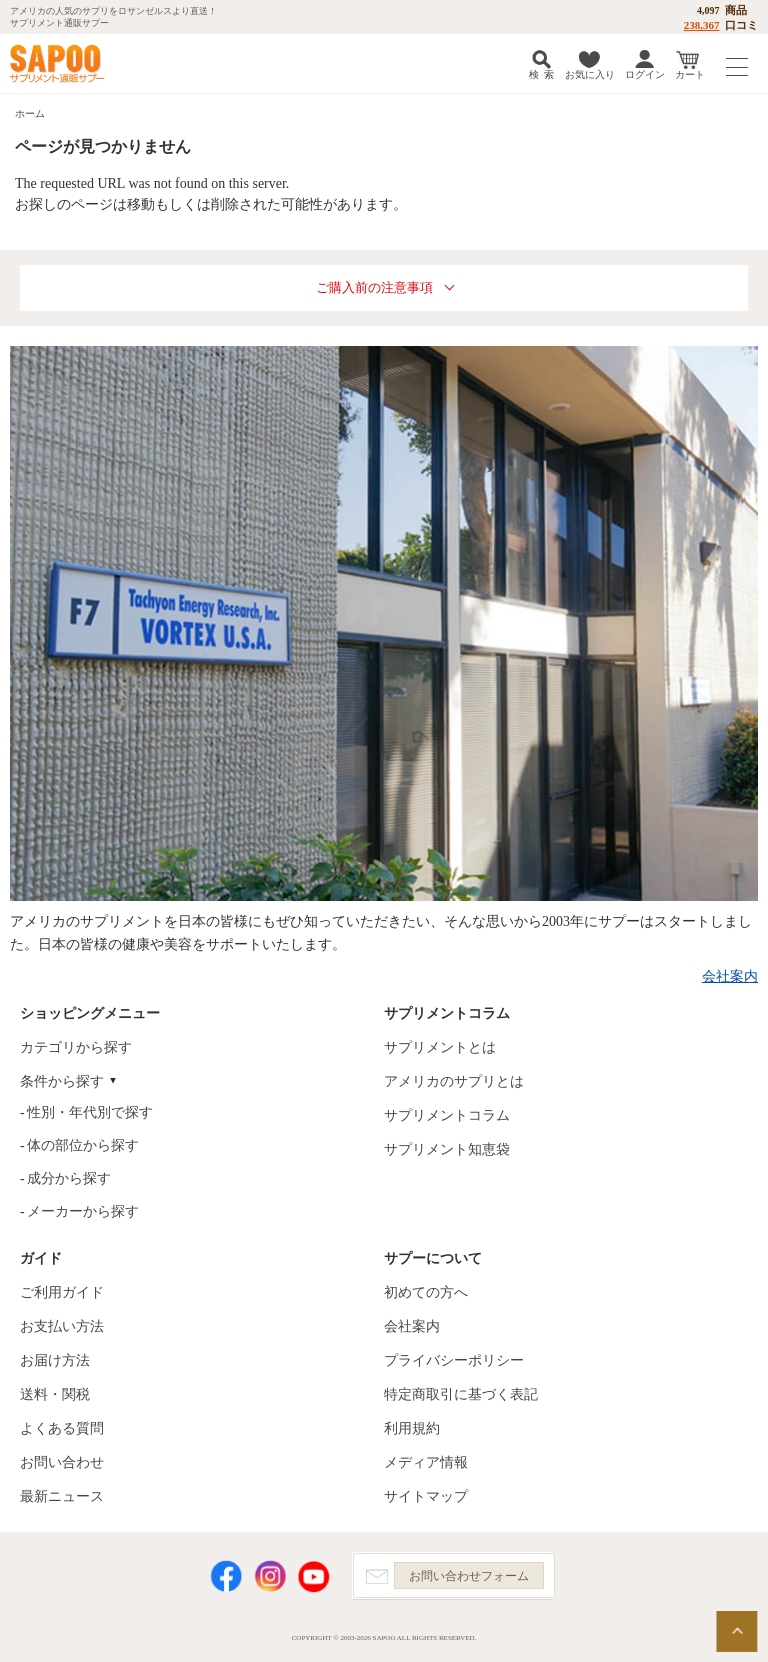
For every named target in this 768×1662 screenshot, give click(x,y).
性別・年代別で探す (90, 1112)
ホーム (30, 113)
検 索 (541, 74)
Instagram (270, 1576)
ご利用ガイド (62, 1292)
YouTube (314, 1576)
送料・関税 (55, 1394)
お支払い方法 (62, 1326)
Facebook (226, 1576)
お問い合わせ (62, 1462)
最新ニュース (62, 1496)
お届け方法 (55, 1360)
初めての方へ (426, 1292)
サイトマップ (426, 1496)
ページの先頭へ (737, 1631)
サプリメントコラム (447, 1115)
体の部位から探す (83, 1145)
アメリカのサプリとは (454, 1081)
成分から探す (69, 1178)
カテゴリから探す (76, 1047)
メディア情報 (426, 1462)
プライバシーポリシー (454, 1360)
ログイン (645, 74)
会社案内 (730, 976)
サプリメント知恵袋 (447, 1149)
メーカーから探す (83, 1211)
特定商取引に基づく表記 (461, 1394)
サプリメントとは (440, 1047)
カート (690, 74)
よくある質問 (62, 1428)
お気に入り (590, 74)
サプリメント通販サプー (60, 63)
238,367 (702, 25)
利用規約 (412, 1428)
